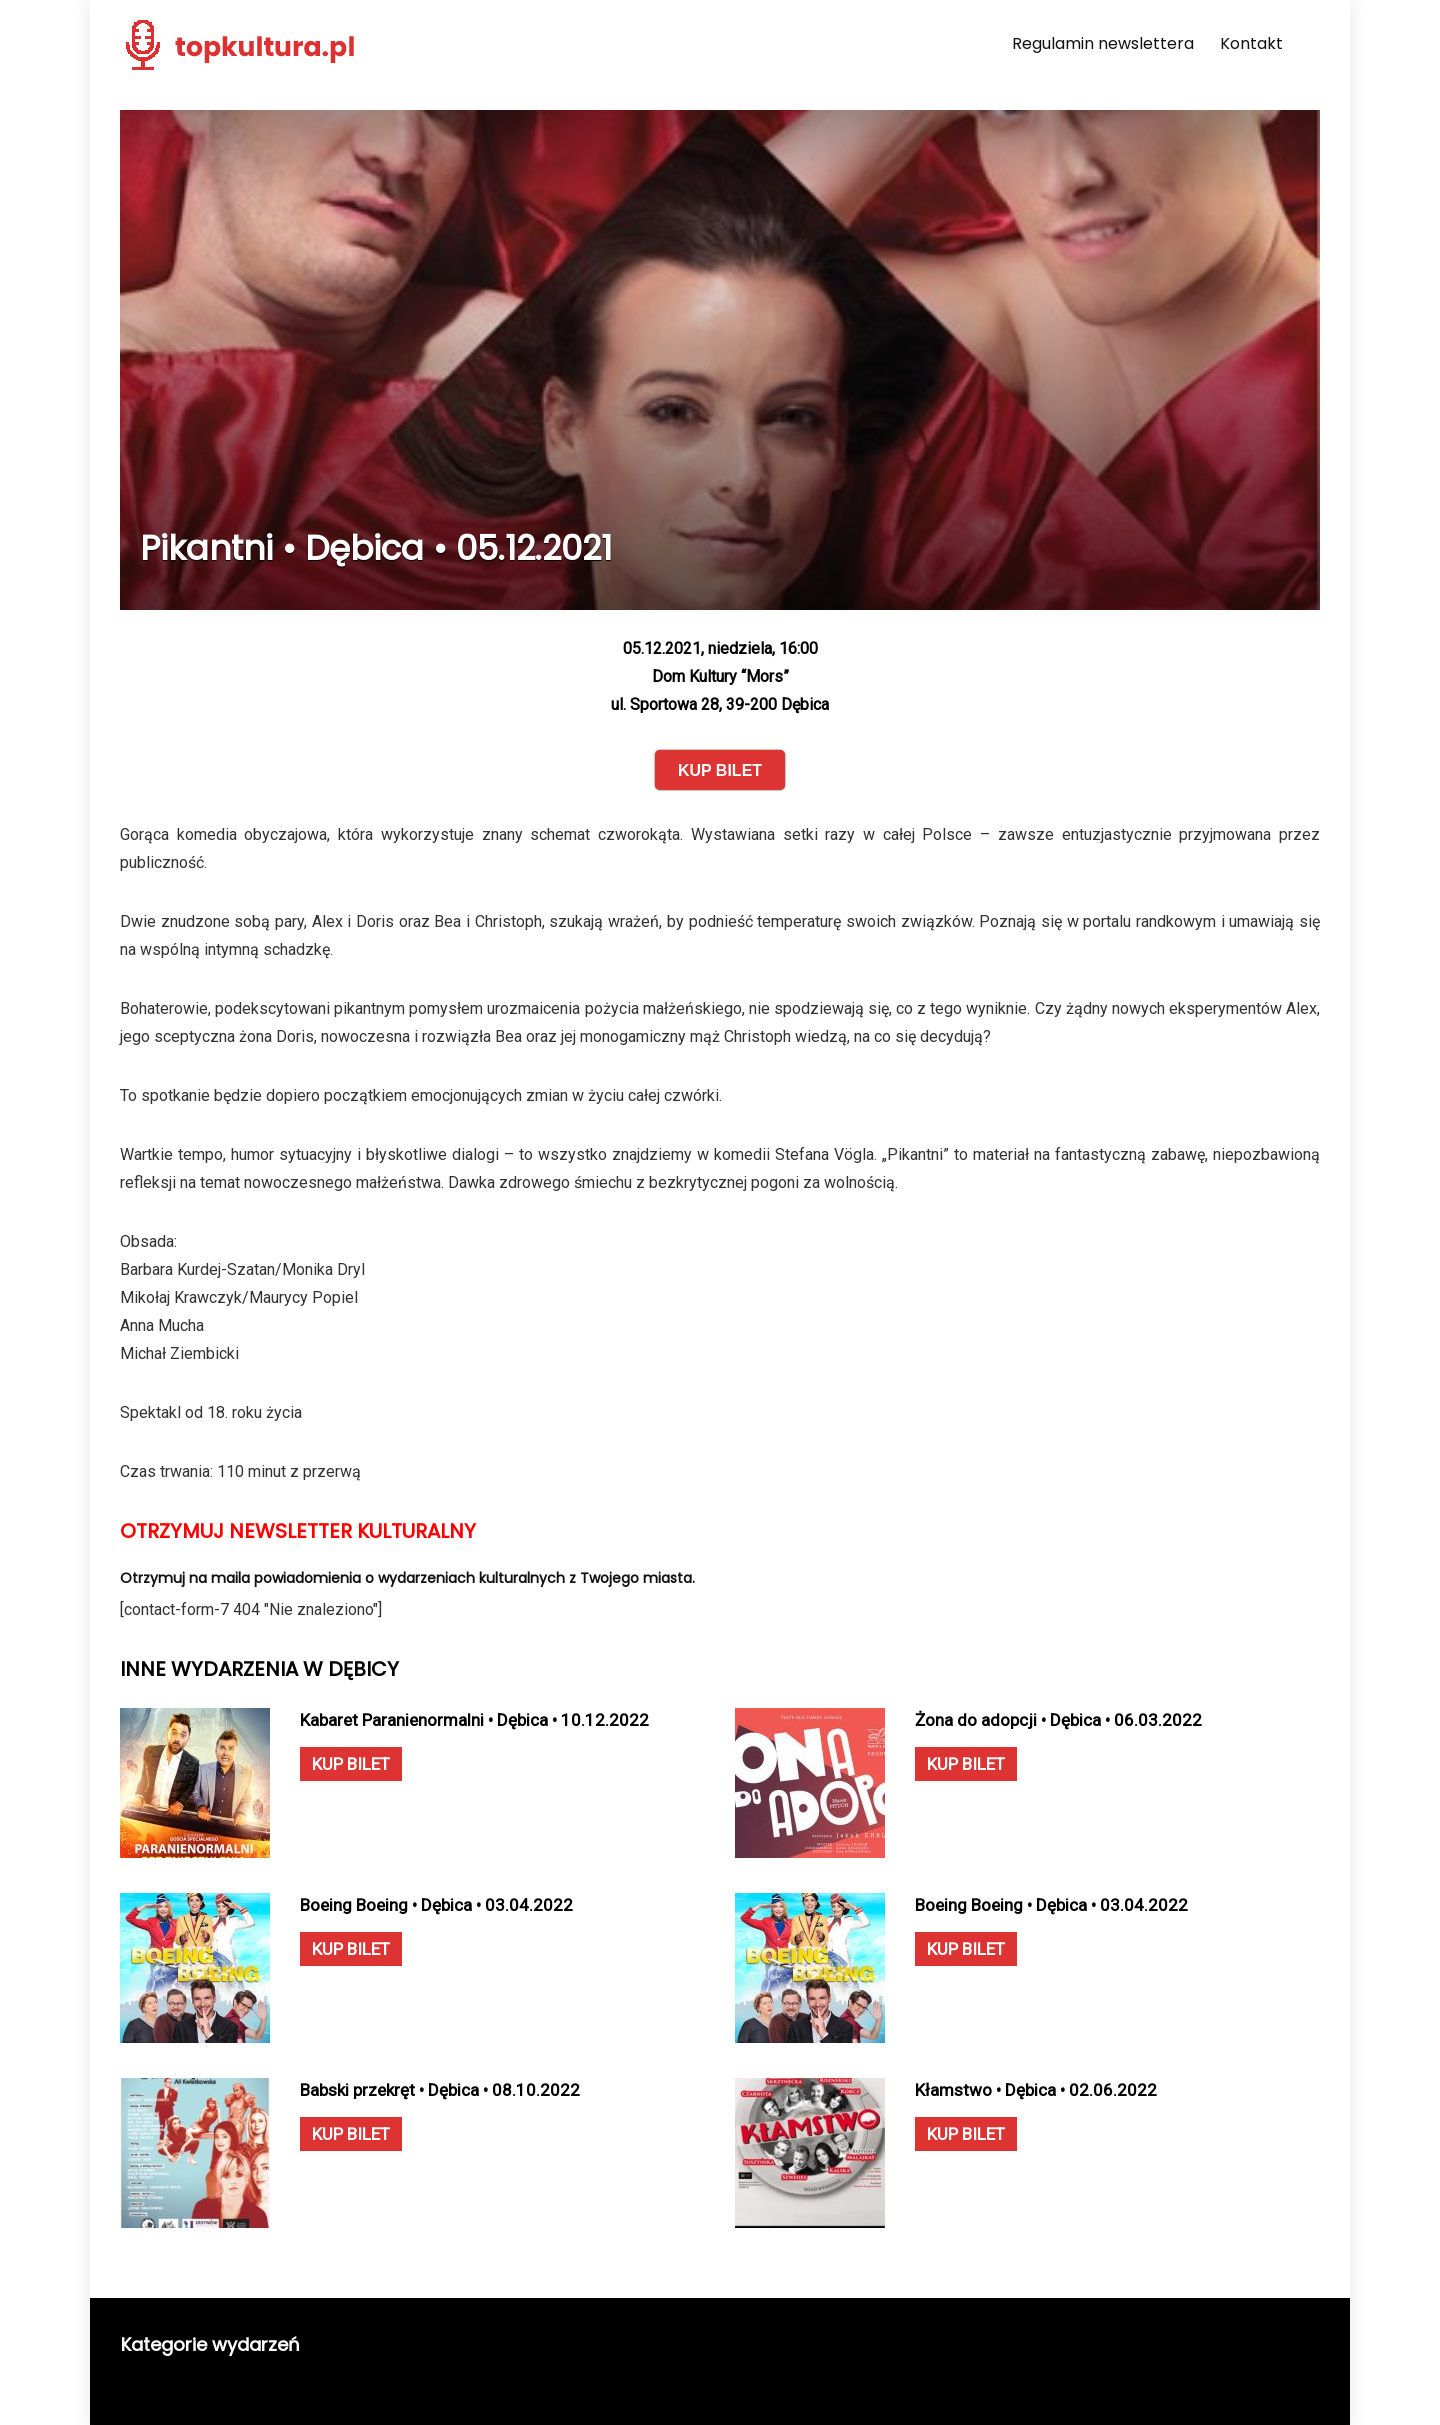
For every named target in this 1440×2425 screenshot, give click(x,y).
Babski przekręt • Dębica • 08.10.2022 (440, 2090)
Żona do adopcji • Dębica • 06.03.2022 (1058, 1720)
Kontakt (1251, 43)
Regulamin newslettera (1103, 43)
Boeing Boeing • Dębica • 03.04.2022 (436, 1905)
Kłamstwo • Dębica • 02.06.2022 (1036, 2090)
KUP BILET (351, 1764)
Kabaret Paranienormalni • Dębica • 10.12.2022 (474, 1720)
